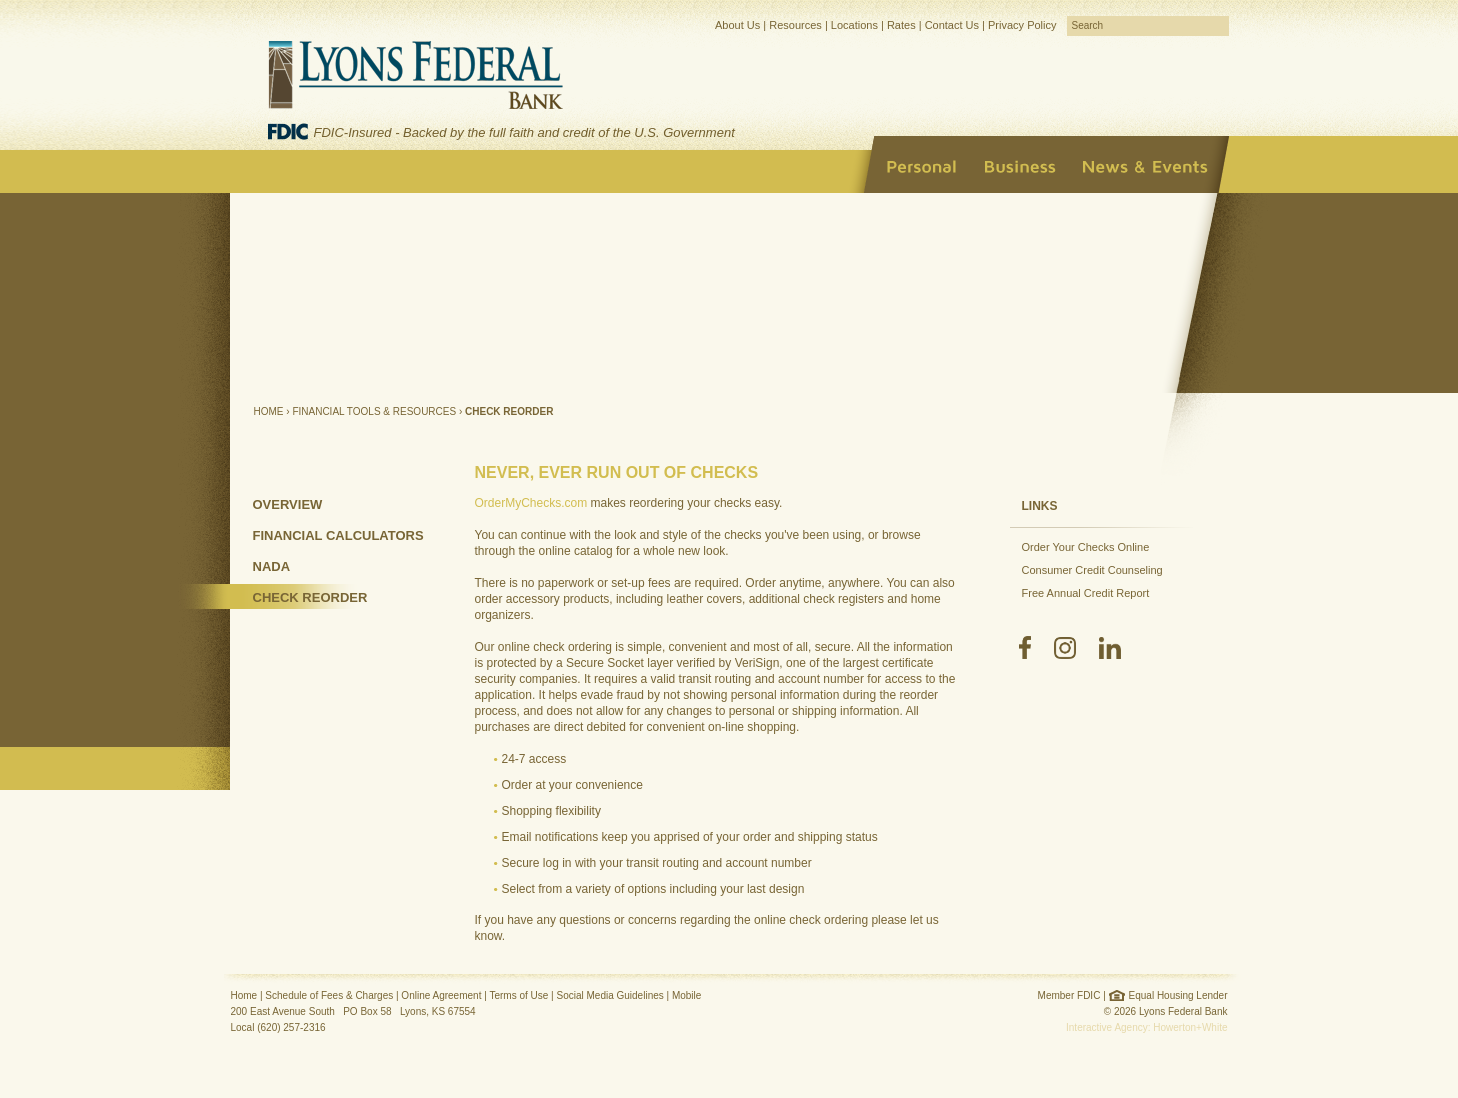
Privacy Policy (1022, 25)
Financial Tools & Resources (374, 411)
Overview (288, 504)
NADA (272, 566)
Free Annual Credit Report (1086, 593)
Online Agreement (441, 995)
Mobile (686, 995)
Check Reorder (310, 597)
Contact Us (952, 25)
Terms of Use (518, 995)
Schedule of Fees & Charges (329, 995)
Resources (795, 25)
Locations (854, 25)
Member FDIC (1069, 995)
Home (269, 411)
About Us (737, 25)
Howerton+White (1190, 1027)
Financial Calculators (338, 535)
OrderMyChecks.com (531, 503)
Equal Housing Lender (1178, 995)
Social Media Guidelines (609, 995)
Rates (901, 25)
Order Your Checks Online (1086, 547)
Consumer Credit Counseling (1092, 570)
